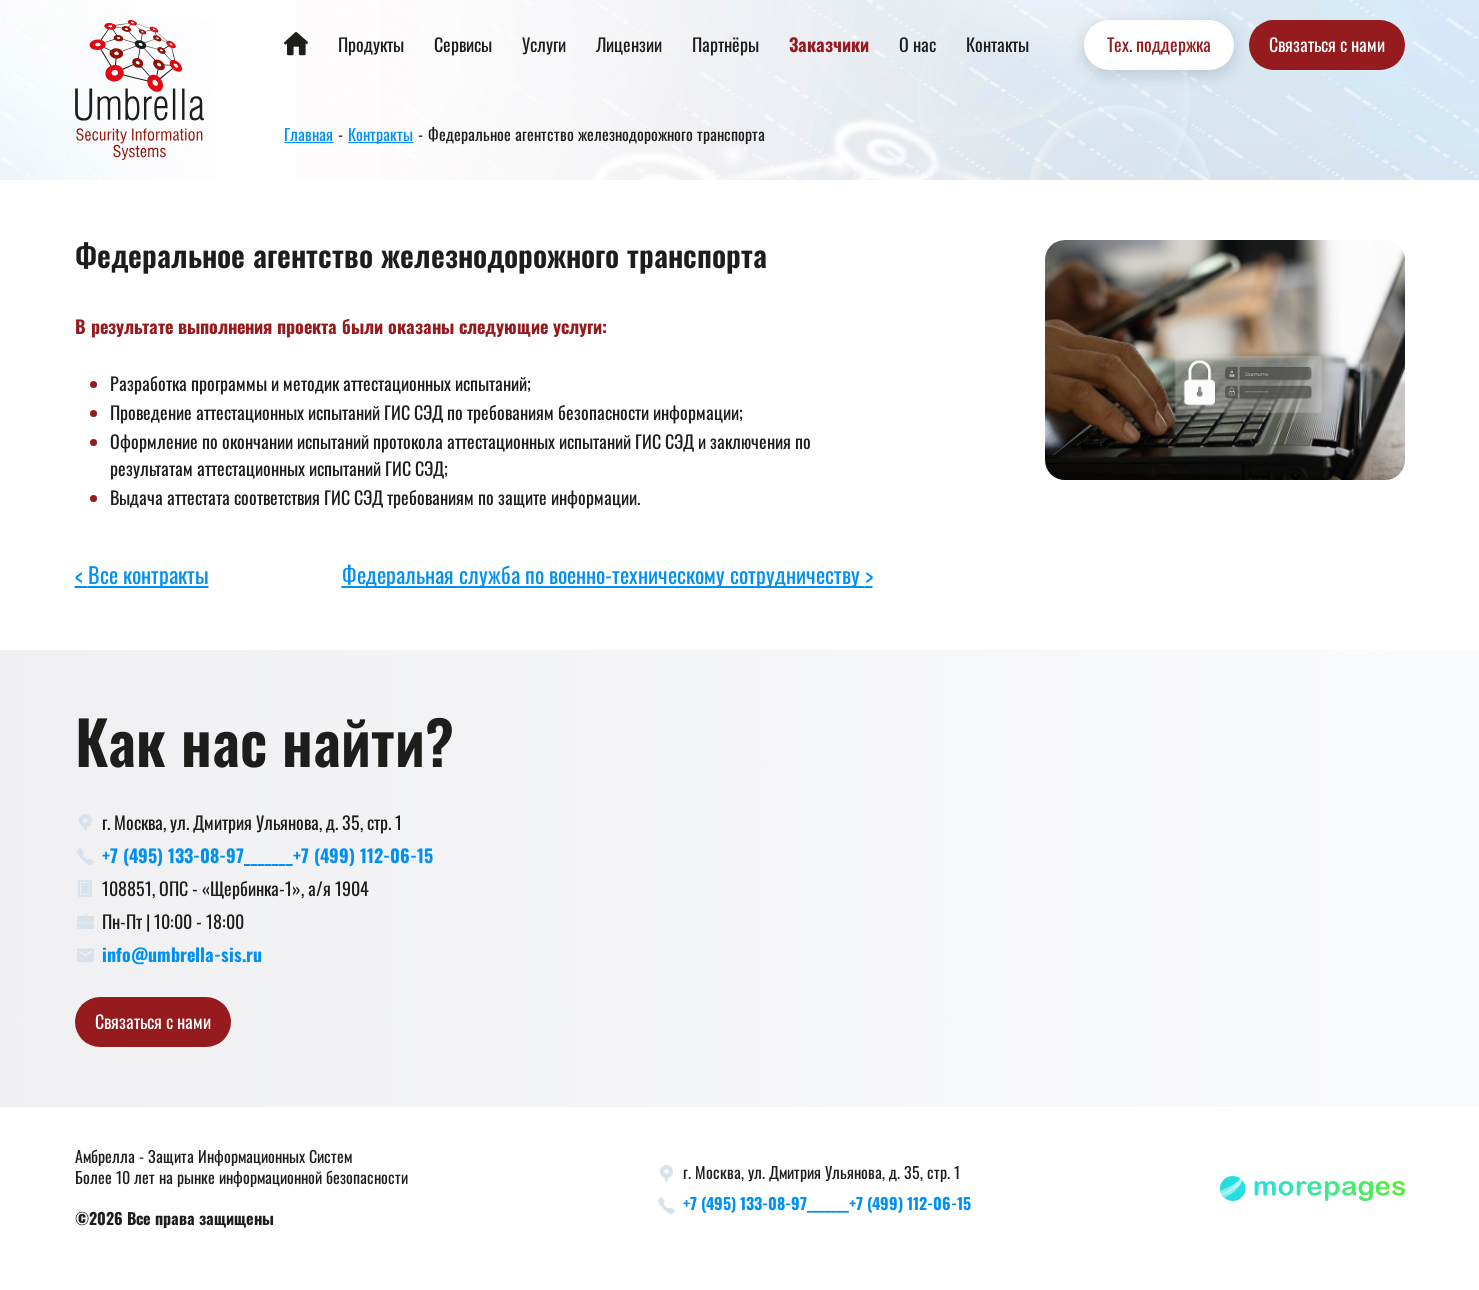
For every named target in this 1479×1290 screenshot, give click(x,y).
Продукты (371, 45)
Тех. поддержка (1159, 45)
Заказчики (829, 45)
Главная (308, 135)
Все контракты (148, 576)
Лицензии (629, 45)
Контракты (380, 135)
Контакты (997, 45)
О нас (917, 45)
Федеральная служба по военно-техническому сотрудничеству (603, 576)
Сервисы (463, 45)
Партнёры (725, 45)
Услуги (544, 45)
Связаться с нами (1327, 45)
